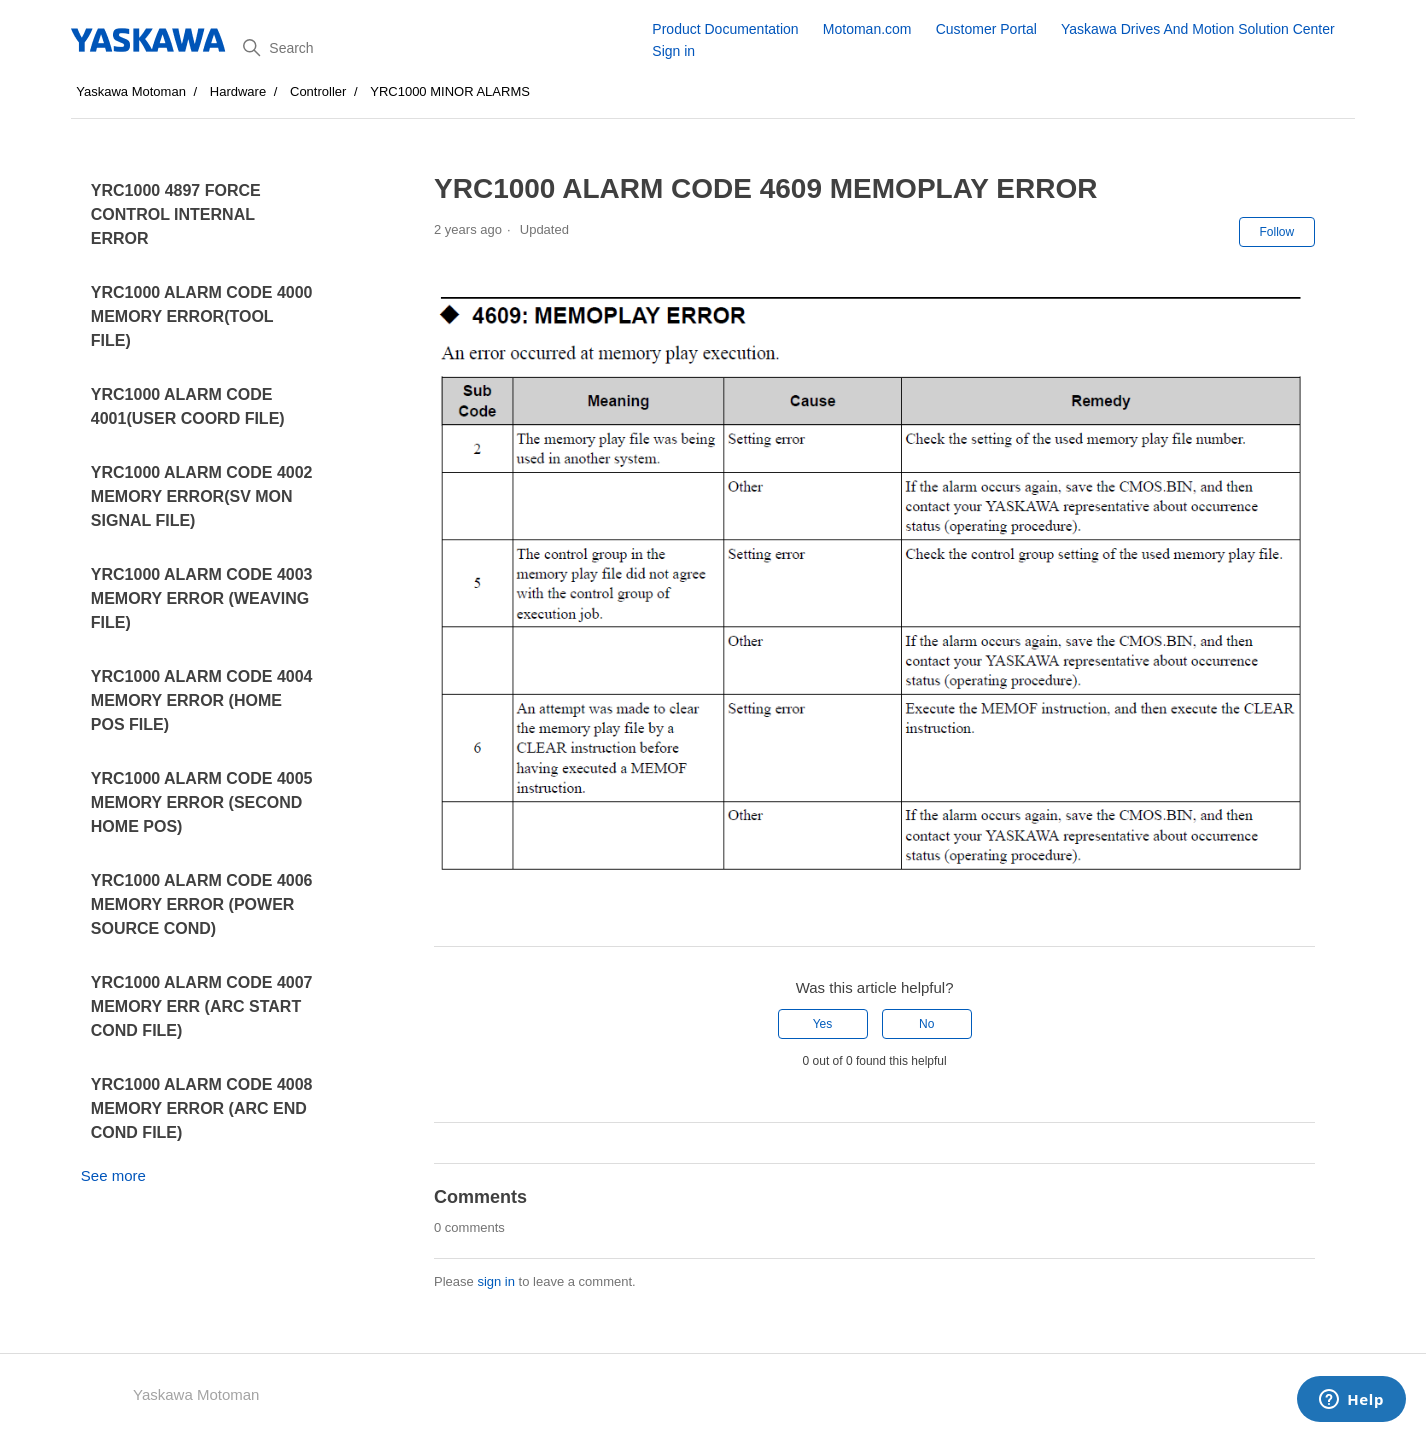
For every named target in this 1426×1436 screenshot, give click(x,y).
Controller (318, 91)
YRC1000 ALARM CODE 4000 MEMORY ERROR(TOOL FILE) (202, 316)
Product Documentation (725, 29)
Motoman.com (867, 29)
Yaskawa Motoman (131, 91)
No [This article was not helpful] (926, 1024)
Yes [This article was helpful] (823, 1024)
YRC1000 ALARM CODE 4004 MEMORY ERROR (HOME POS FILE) (202, 700)
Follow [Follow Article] (1277, 232)
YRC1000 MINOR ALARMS (450, 91)
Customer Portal (986, 29)
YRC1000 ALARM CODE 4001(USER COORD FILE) (188, 406)
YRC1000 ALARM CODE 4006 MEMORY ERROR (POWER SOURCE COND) (202, 904)
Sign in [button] (673, 51)
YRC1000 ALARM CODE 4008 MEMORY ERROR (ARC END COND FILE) (202, 1108)
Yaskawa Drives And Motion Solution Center (1198, 29)
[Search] (440, 48)
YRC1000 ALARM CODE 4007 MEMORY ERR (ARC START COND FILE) (202, 1006)
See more (113, 1175)
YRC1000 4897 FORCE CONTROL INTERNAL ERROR (176, 214)
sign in (496, 1281)
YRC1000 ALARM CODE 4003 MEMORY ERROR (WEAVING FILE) (202, 598)
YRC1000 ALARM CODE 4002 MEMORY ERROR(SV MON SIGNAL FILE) (202, 496)
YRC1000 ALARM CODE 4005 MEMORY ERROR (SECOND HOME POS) (202, 802)
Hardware (238, 91)
